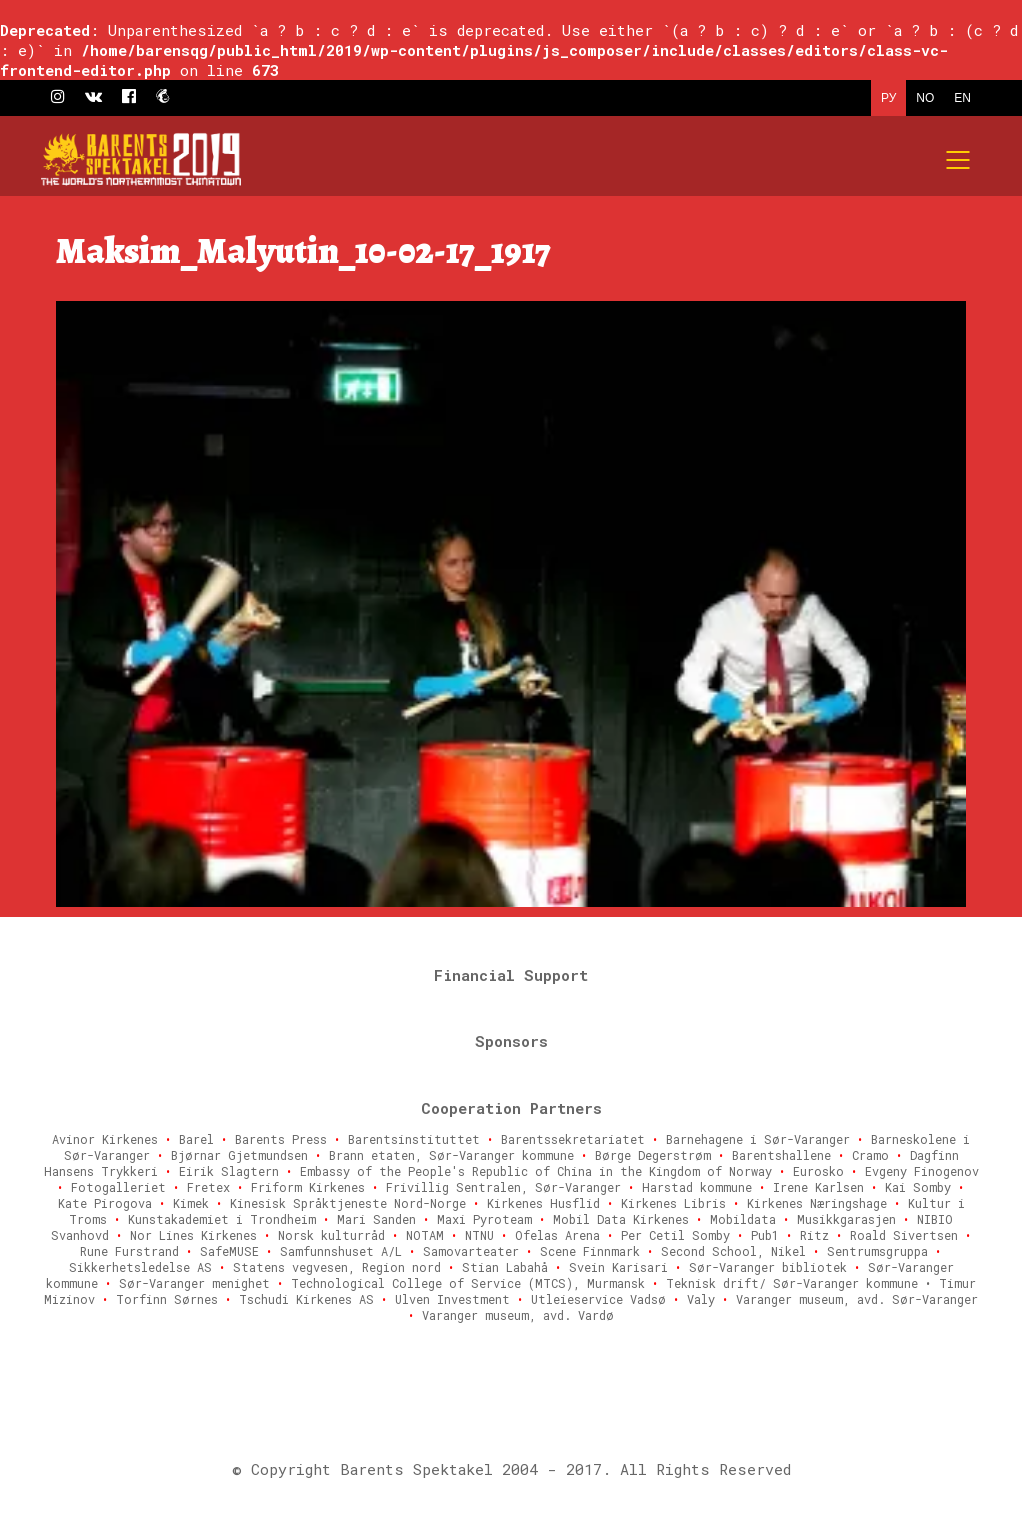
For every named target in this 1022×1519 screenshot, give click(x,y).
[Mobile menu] (959, 160)
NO (925, 98)
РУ (888, 98)
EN (962, 98)
